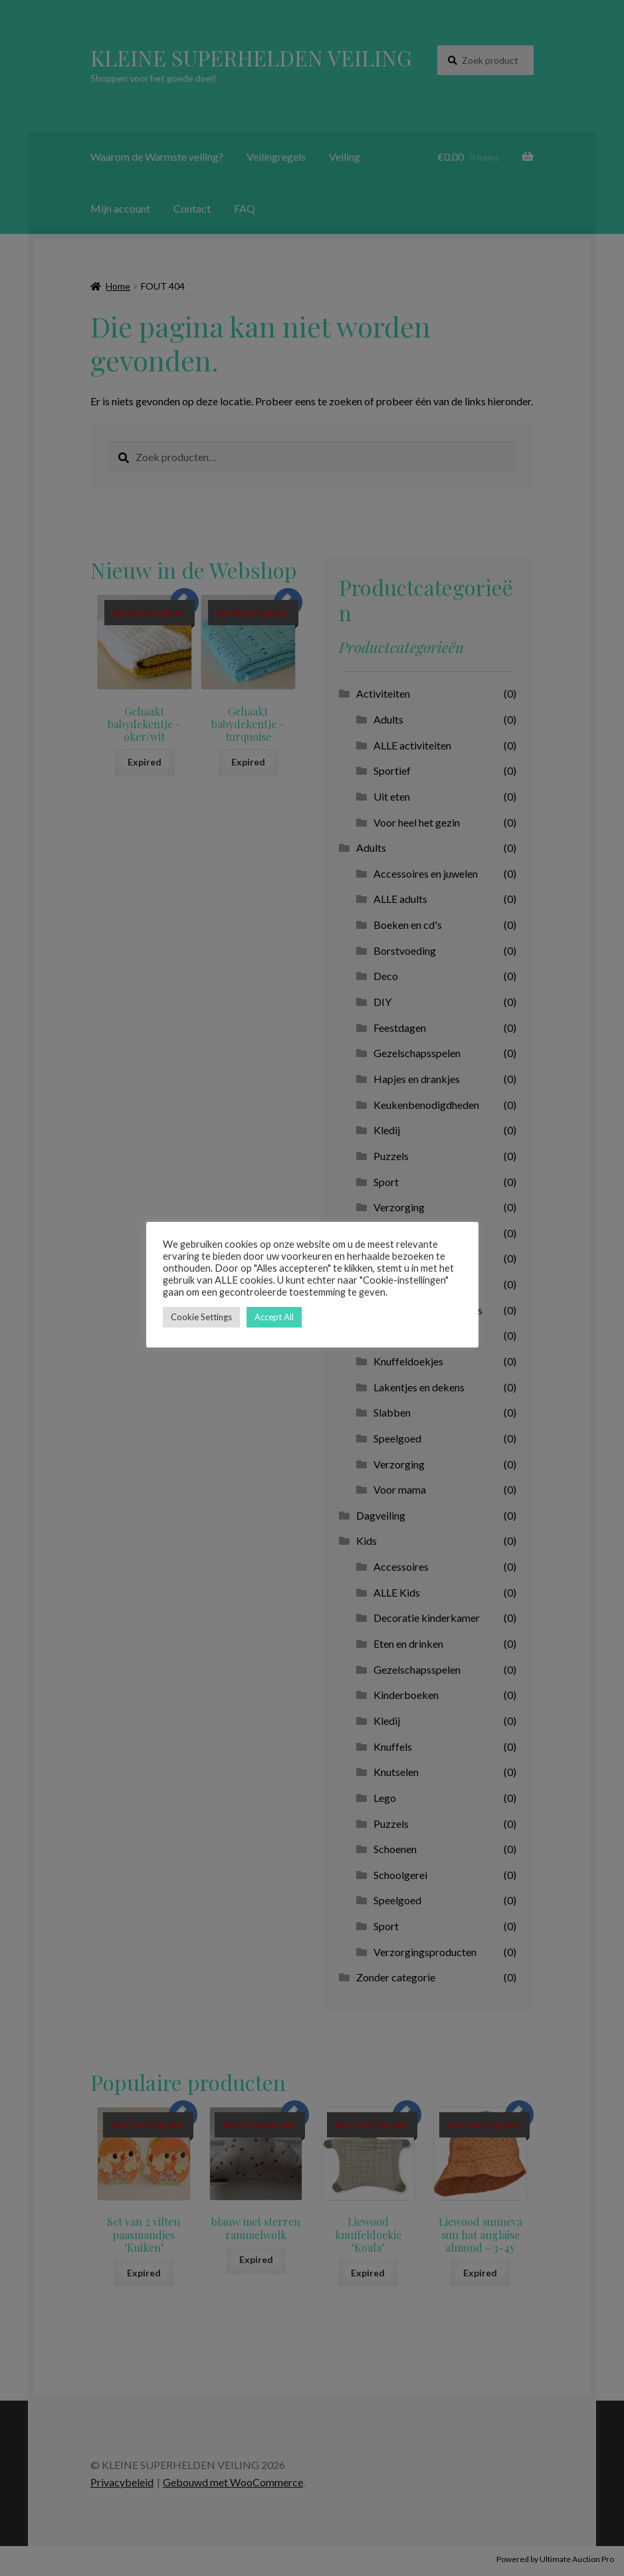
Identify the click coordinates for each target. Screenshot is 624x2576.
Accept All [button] (274, 1317)
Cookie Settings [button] (201, 1317)
